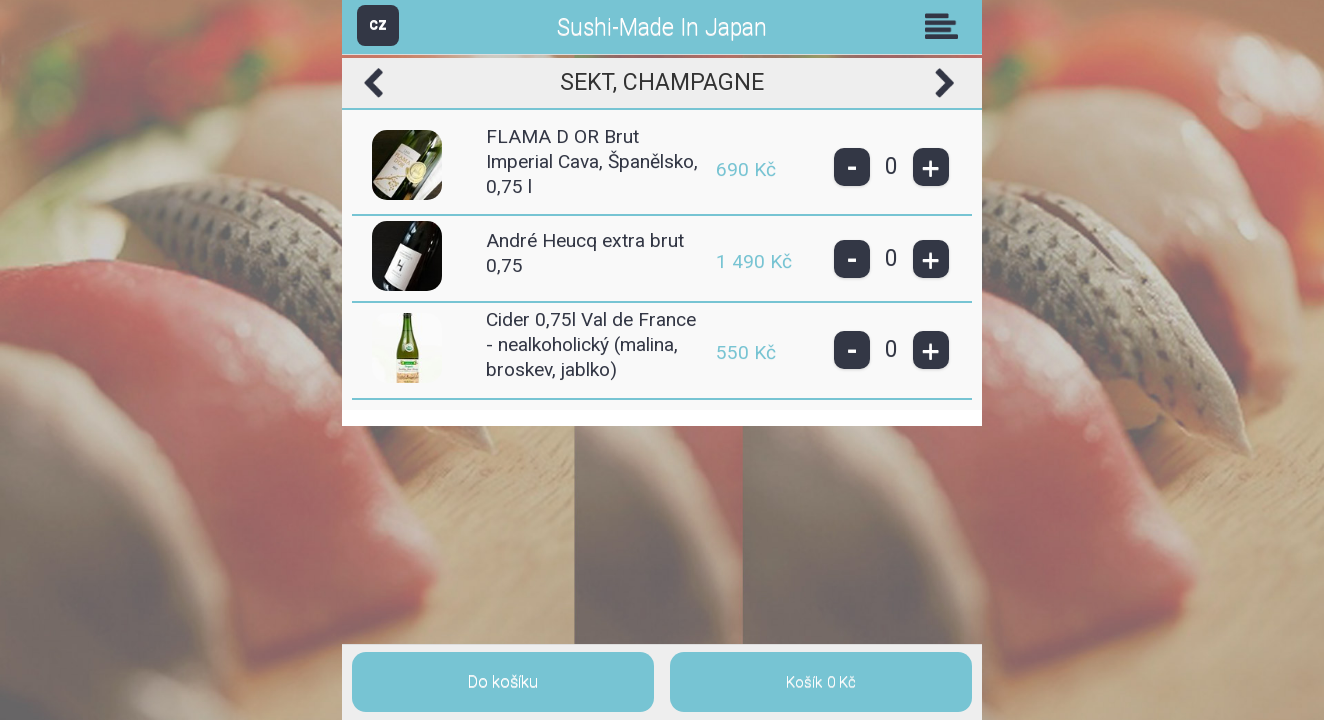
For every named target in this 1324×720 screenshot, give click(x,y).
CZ (378, 24)
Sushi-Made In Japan (662, 27)
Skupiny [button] (946, 26)
